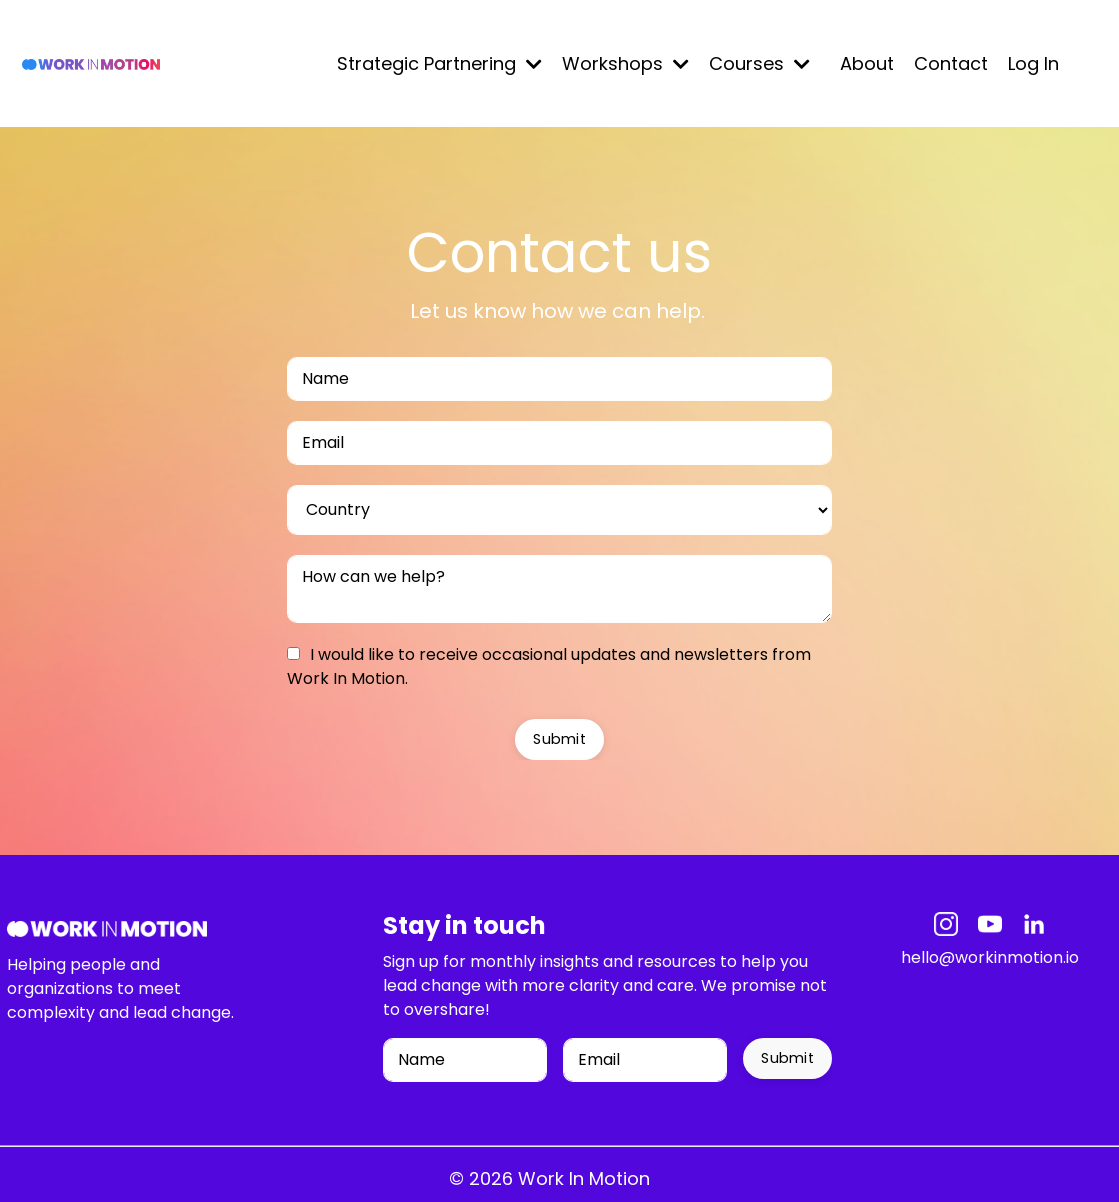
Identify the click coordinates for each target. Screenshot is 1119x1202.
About (867, 63)
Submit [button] (559, 739)
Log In (1033, 63)
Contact (951, 63)
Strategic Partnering (439, 63)
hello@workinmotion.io (990, 957)
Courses (759, 63)
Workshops (625, 63)
